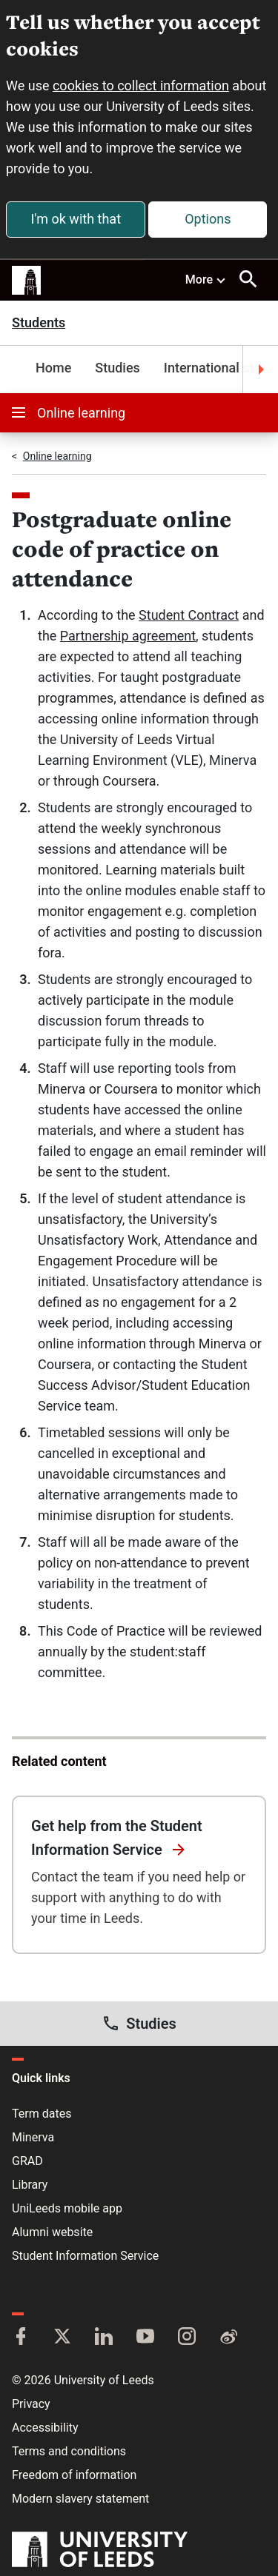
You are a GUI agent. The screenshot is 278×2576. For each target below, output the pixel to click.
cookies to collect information (141, 85)
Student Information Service (85, 2256)
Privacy (31, 2404)
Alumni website (52, 2232)
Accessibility (45, 2428)
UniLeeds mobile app (67, 2208)
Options (208, 219)
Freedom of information (74, 2475)
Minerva (33, 2137)
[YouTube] (145, 2337)
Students (38, 322)
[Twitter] (62, 2337)
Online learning (68, 413)
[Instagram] (187, 2337)
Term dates (41, 2114)
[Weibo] (228, 2337)
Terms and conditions (69, 2451)
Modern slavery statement (80, 2499)
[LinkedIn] (104, 2337)
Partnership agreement (128, 635)
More (206, 279)
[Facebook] (21, 2337)
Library (29, 2185)
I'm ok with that (75, 219)
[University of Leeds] (100, 2551)
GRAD (27, 2161)
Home (53, 367)
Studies (117, 367)
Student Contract (189, 615)
